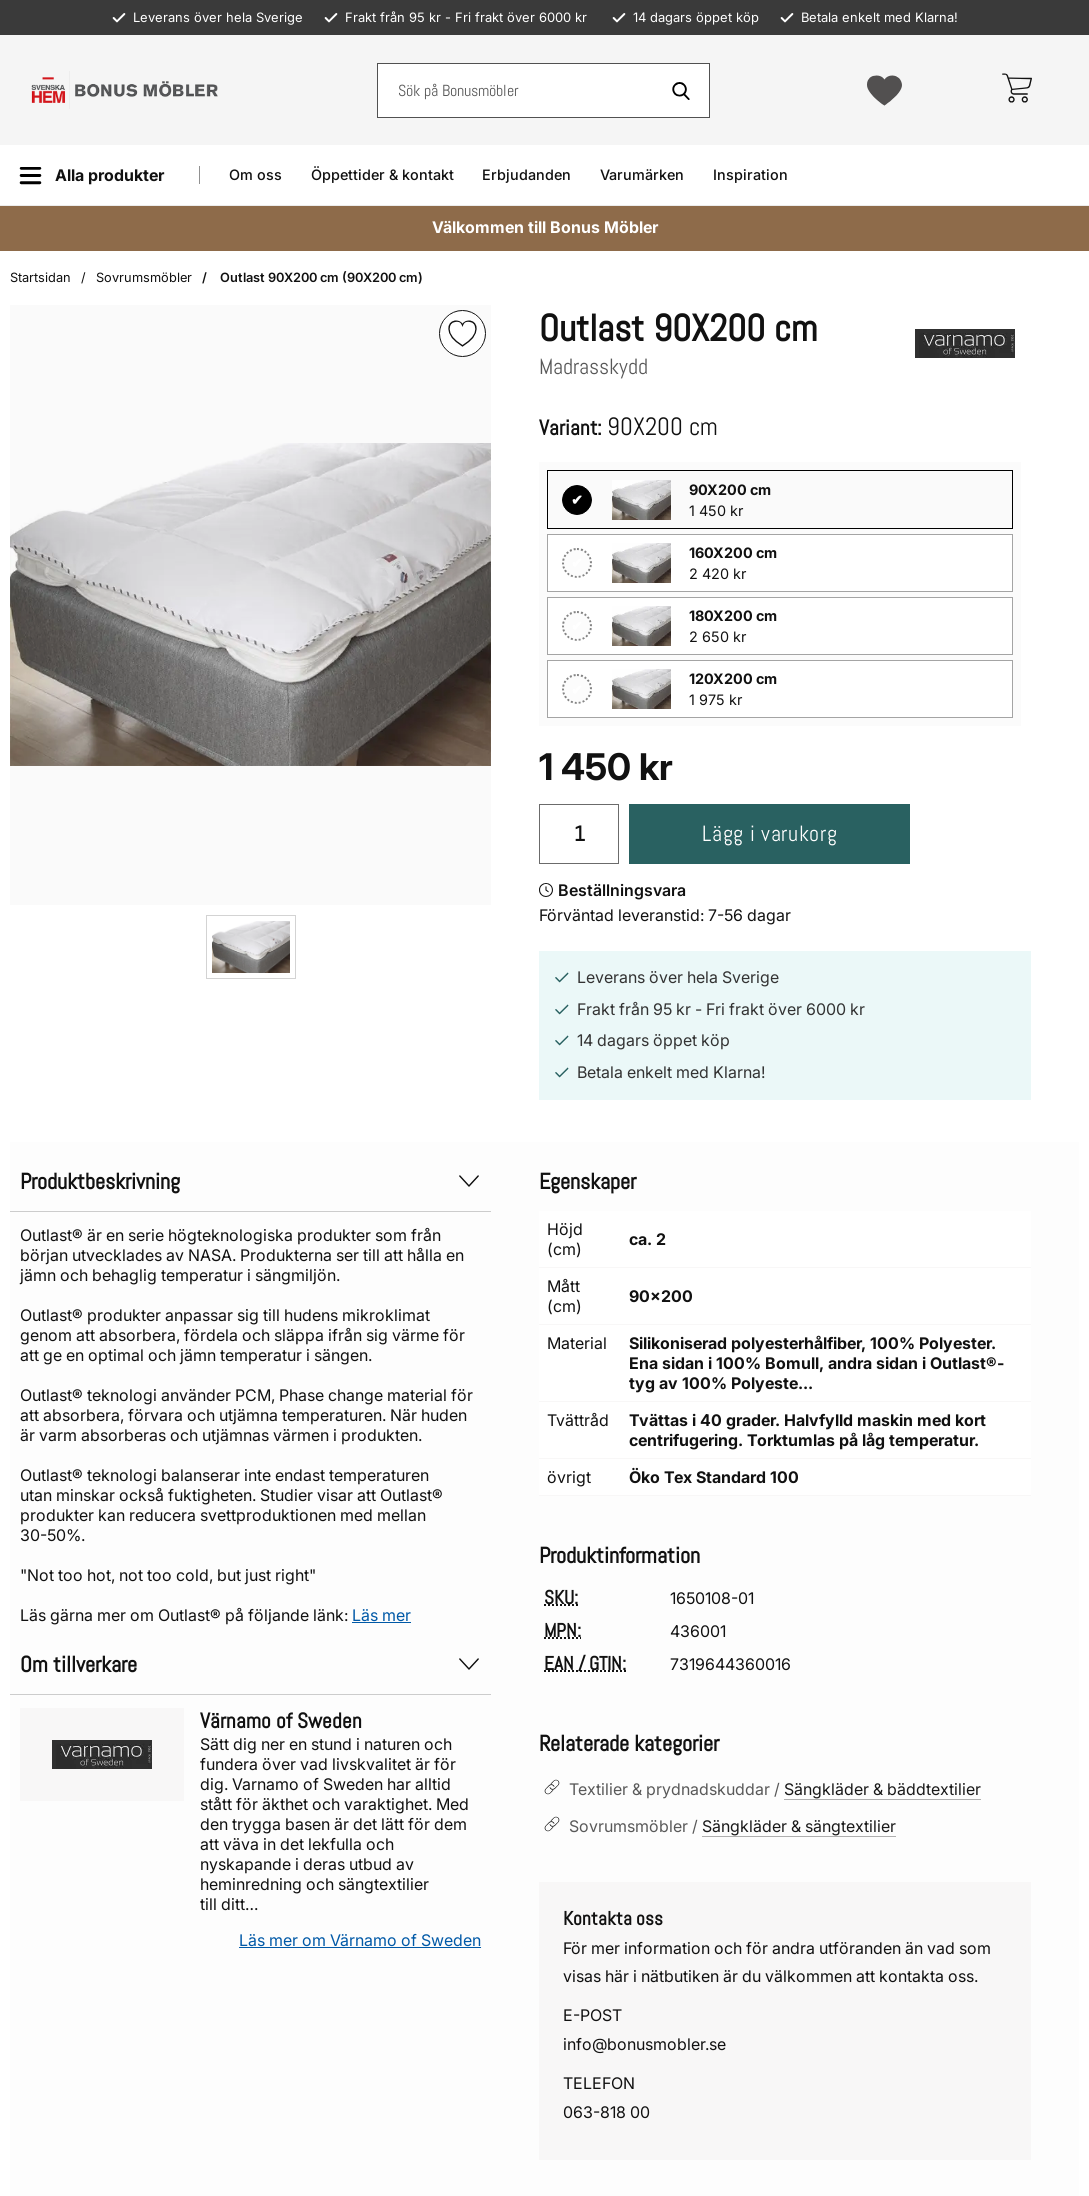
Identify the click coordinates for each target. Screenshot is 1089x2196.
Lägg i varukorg (769, 833)
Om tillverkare (250, 1664)
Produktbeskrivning (250, 1181)
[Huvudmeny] (91, 175)
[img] (462, 333)
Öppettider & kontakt (382, 174)
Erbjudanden (526, 174)
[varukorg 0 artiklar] (1016, 90)
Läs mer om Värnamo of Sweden (360, 1940)
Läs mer (381, 1615)
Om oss (255, 174)
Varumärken (642, 174)
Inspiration (750, 174)
